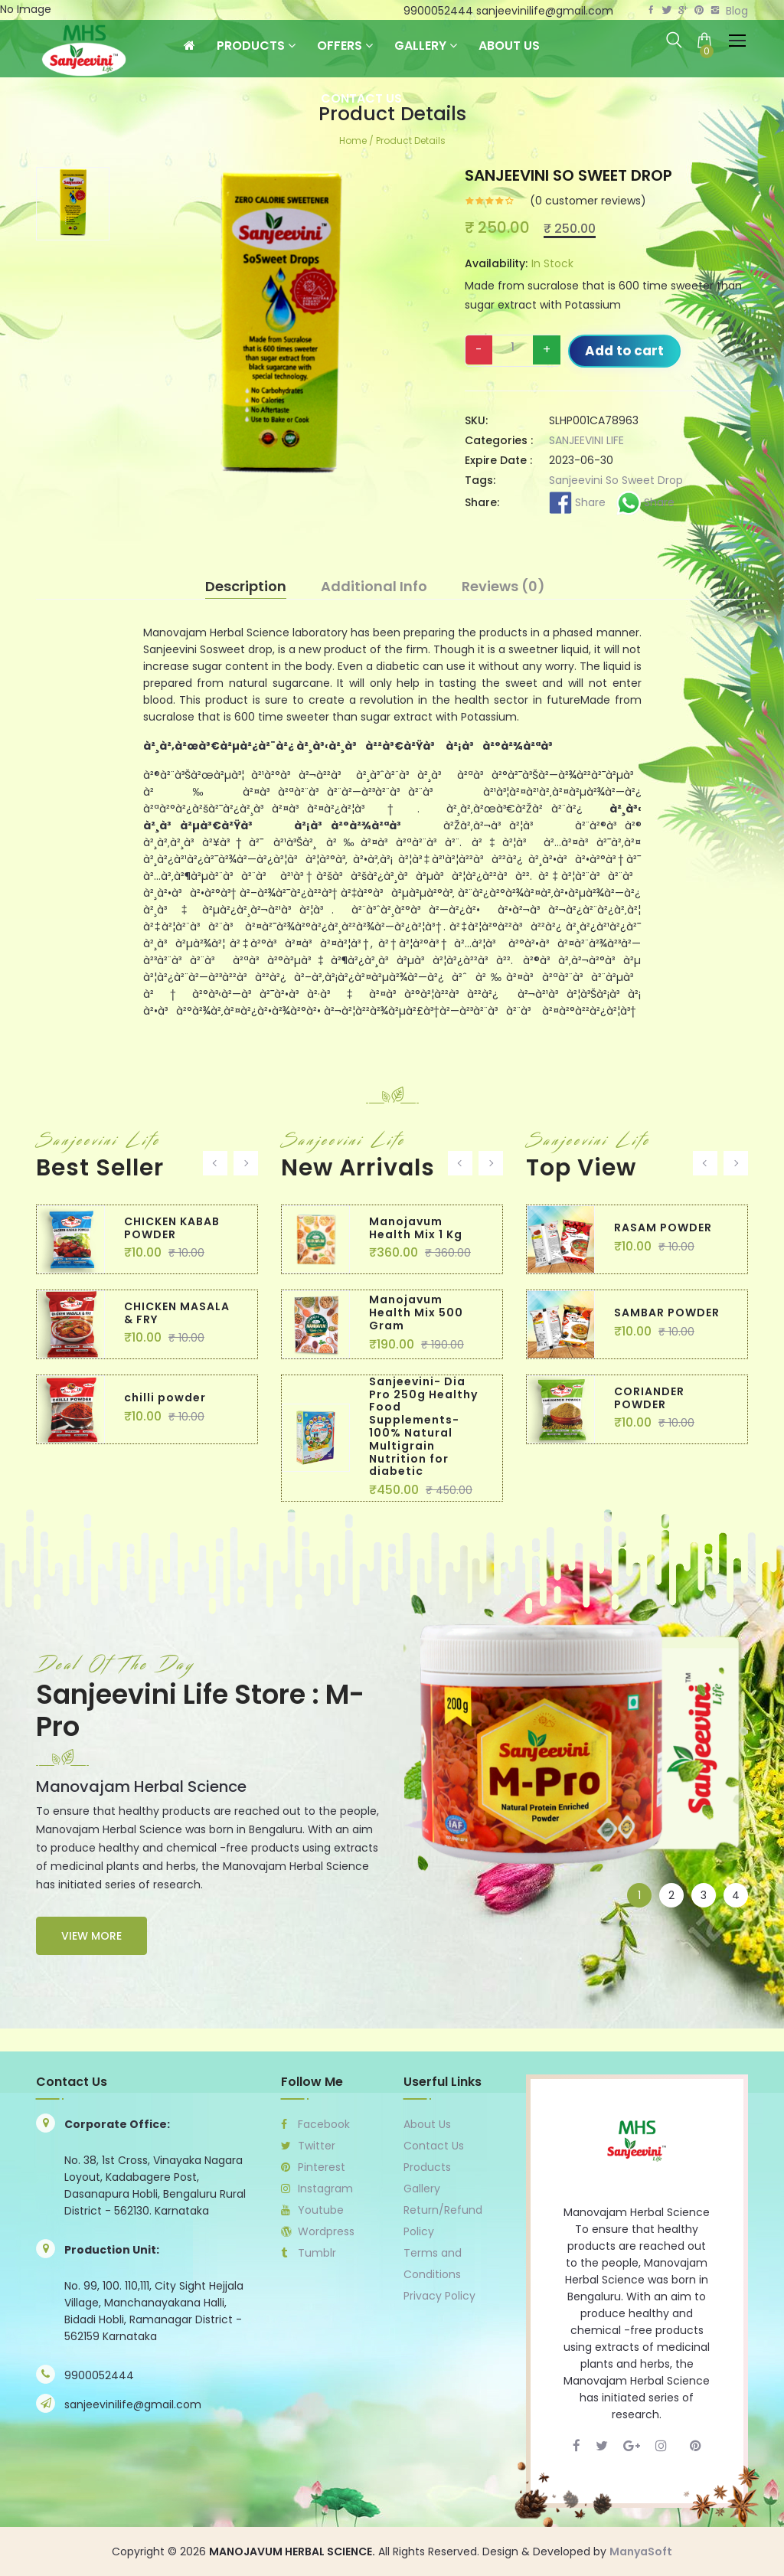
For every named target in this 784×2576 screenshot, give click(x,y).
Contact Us (361, 98)
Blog (737, 10)
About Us (509, 45)
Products (256, 45)
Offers (345, 45)
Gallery (425, 45)
